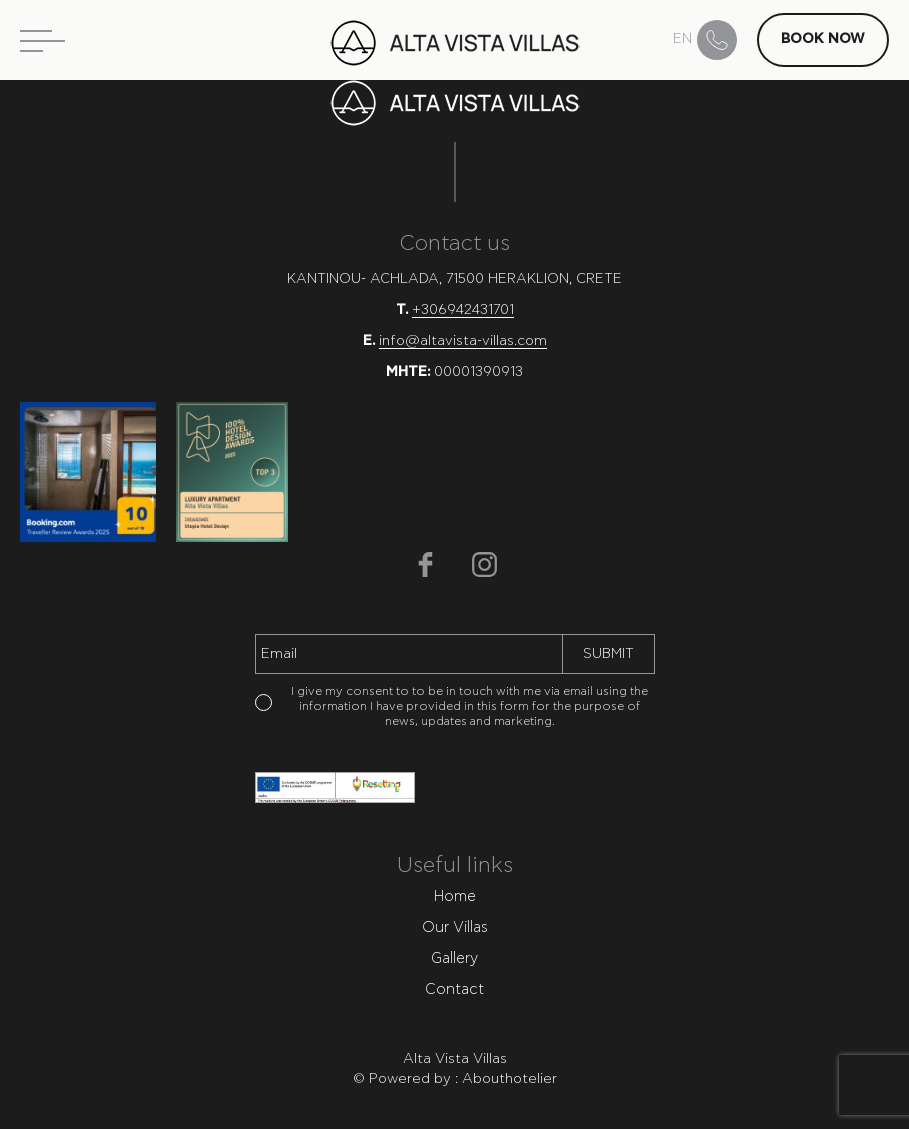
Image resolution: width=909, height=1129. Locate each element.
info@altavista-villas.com (463, 341)
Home (455, 896)
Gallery (454, 958)
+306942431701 (463, 310)
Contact (454, 989)
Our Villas (455, 927)
